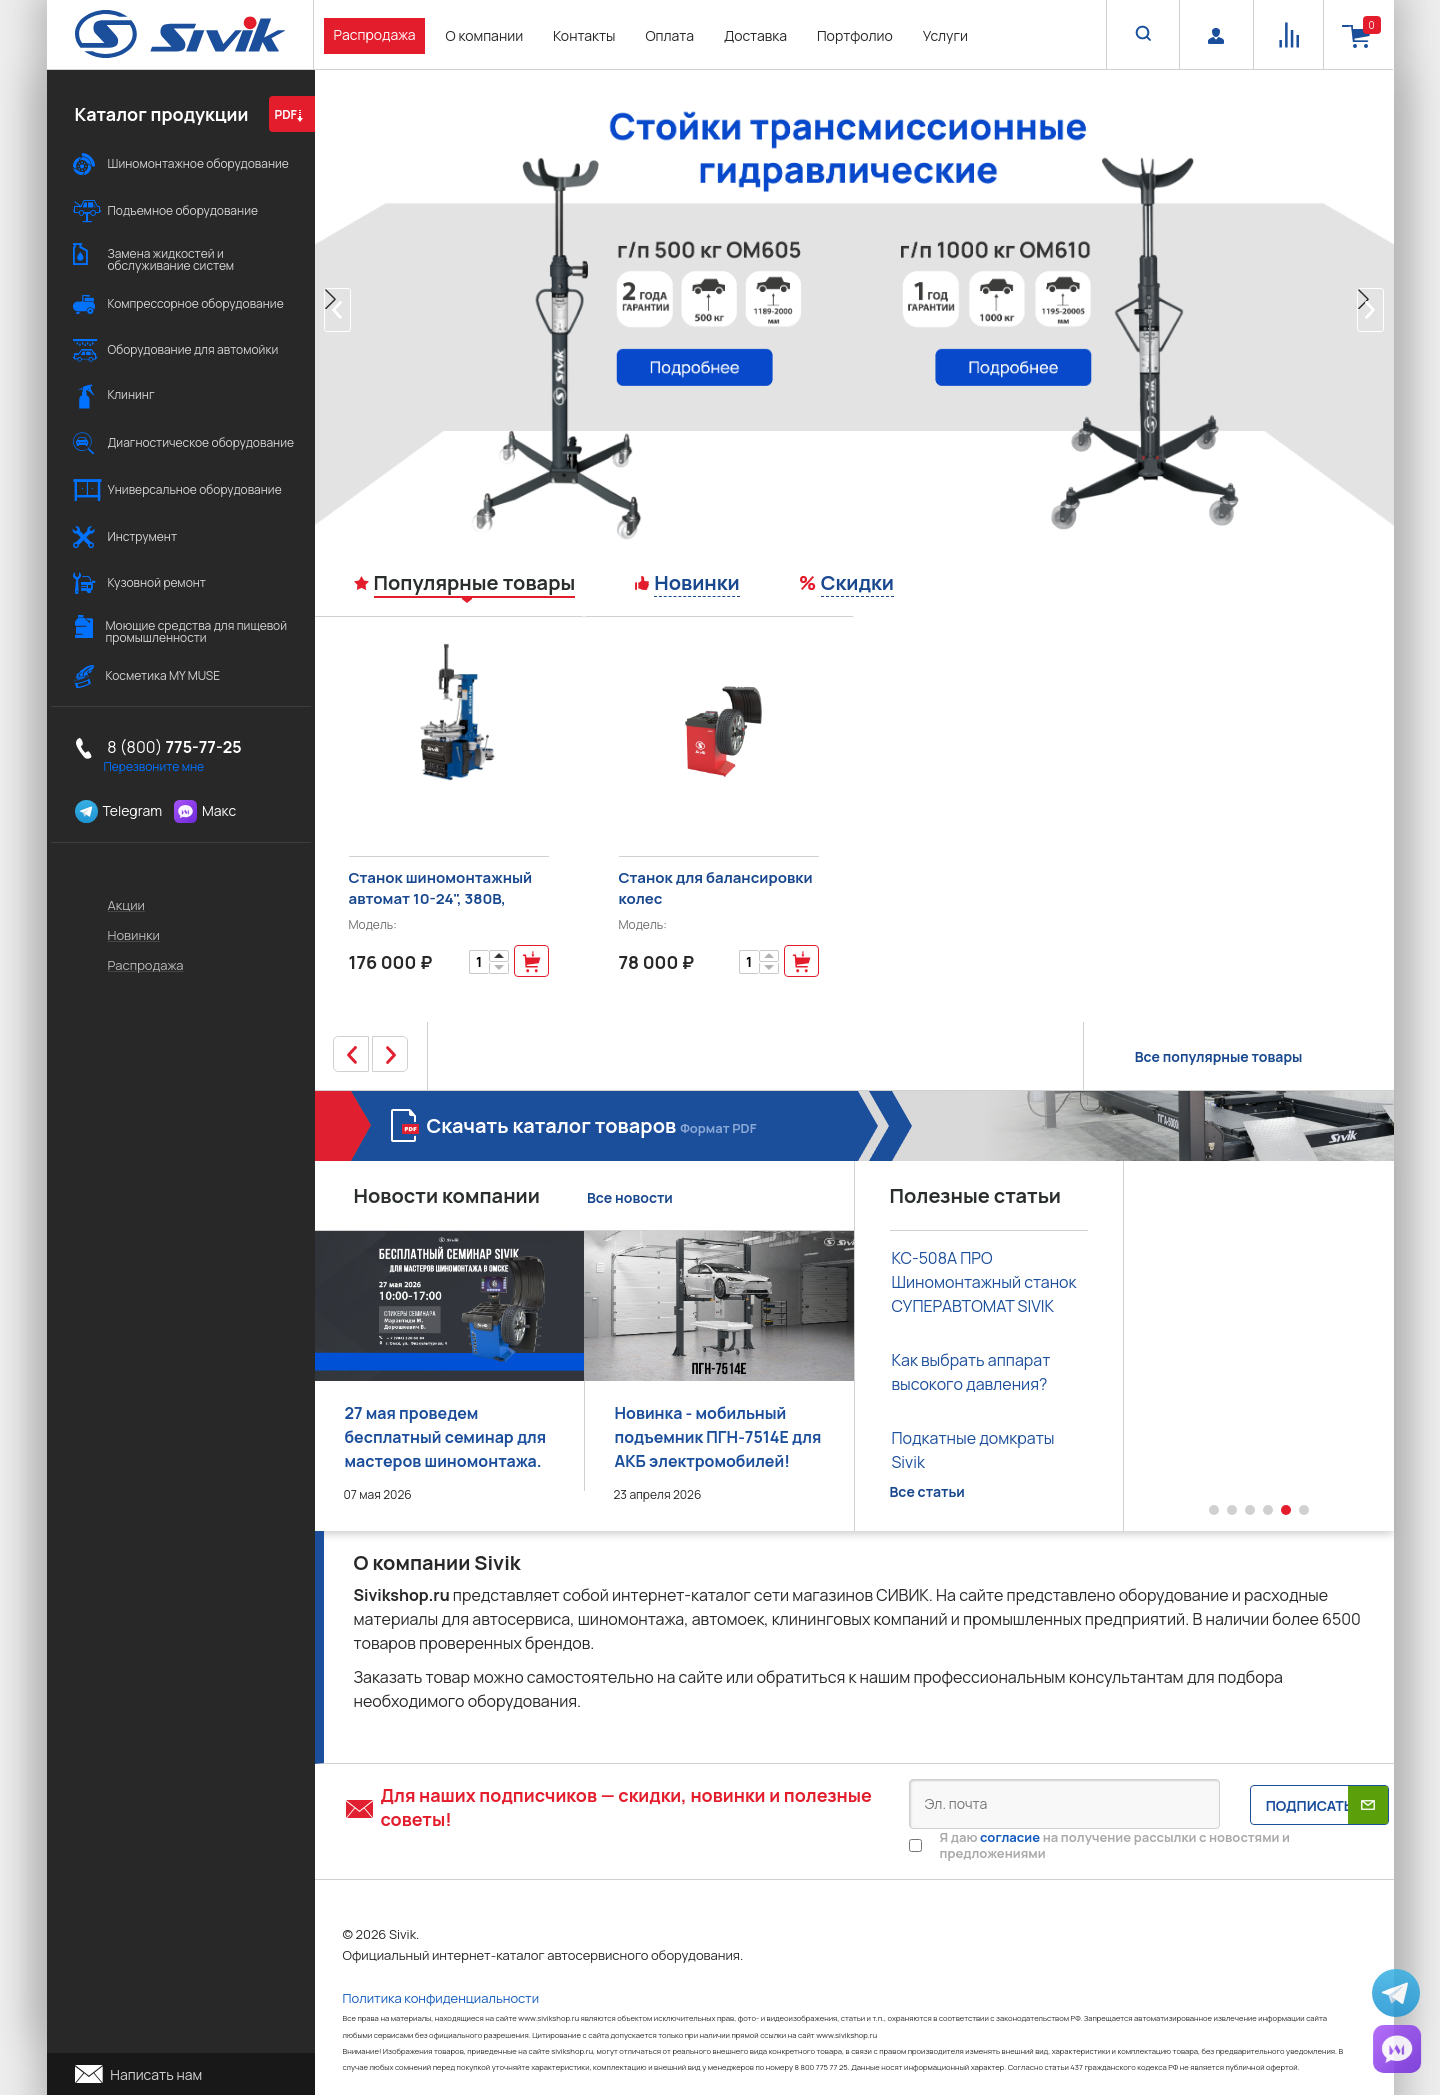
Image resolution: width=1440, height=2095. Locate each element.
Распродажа (375, 34)
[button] (337, 310)
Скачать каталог (592, 1125)
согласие (1010, 1837)
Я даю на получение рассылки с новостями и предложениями (1115, 1845)
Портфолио (855, 35)
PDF (289, 114)
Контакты (584, 35)
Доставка (755, 35)
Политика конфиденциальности (441, 1998)
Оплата (669, 35)
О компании (484, 35)
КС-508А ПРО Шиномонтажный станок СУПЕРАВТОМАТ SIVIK (984, 1282)
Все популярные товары (1219, 1056)
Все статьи (927, 1491)
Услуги (945, 35)
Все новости (630, 1197)
